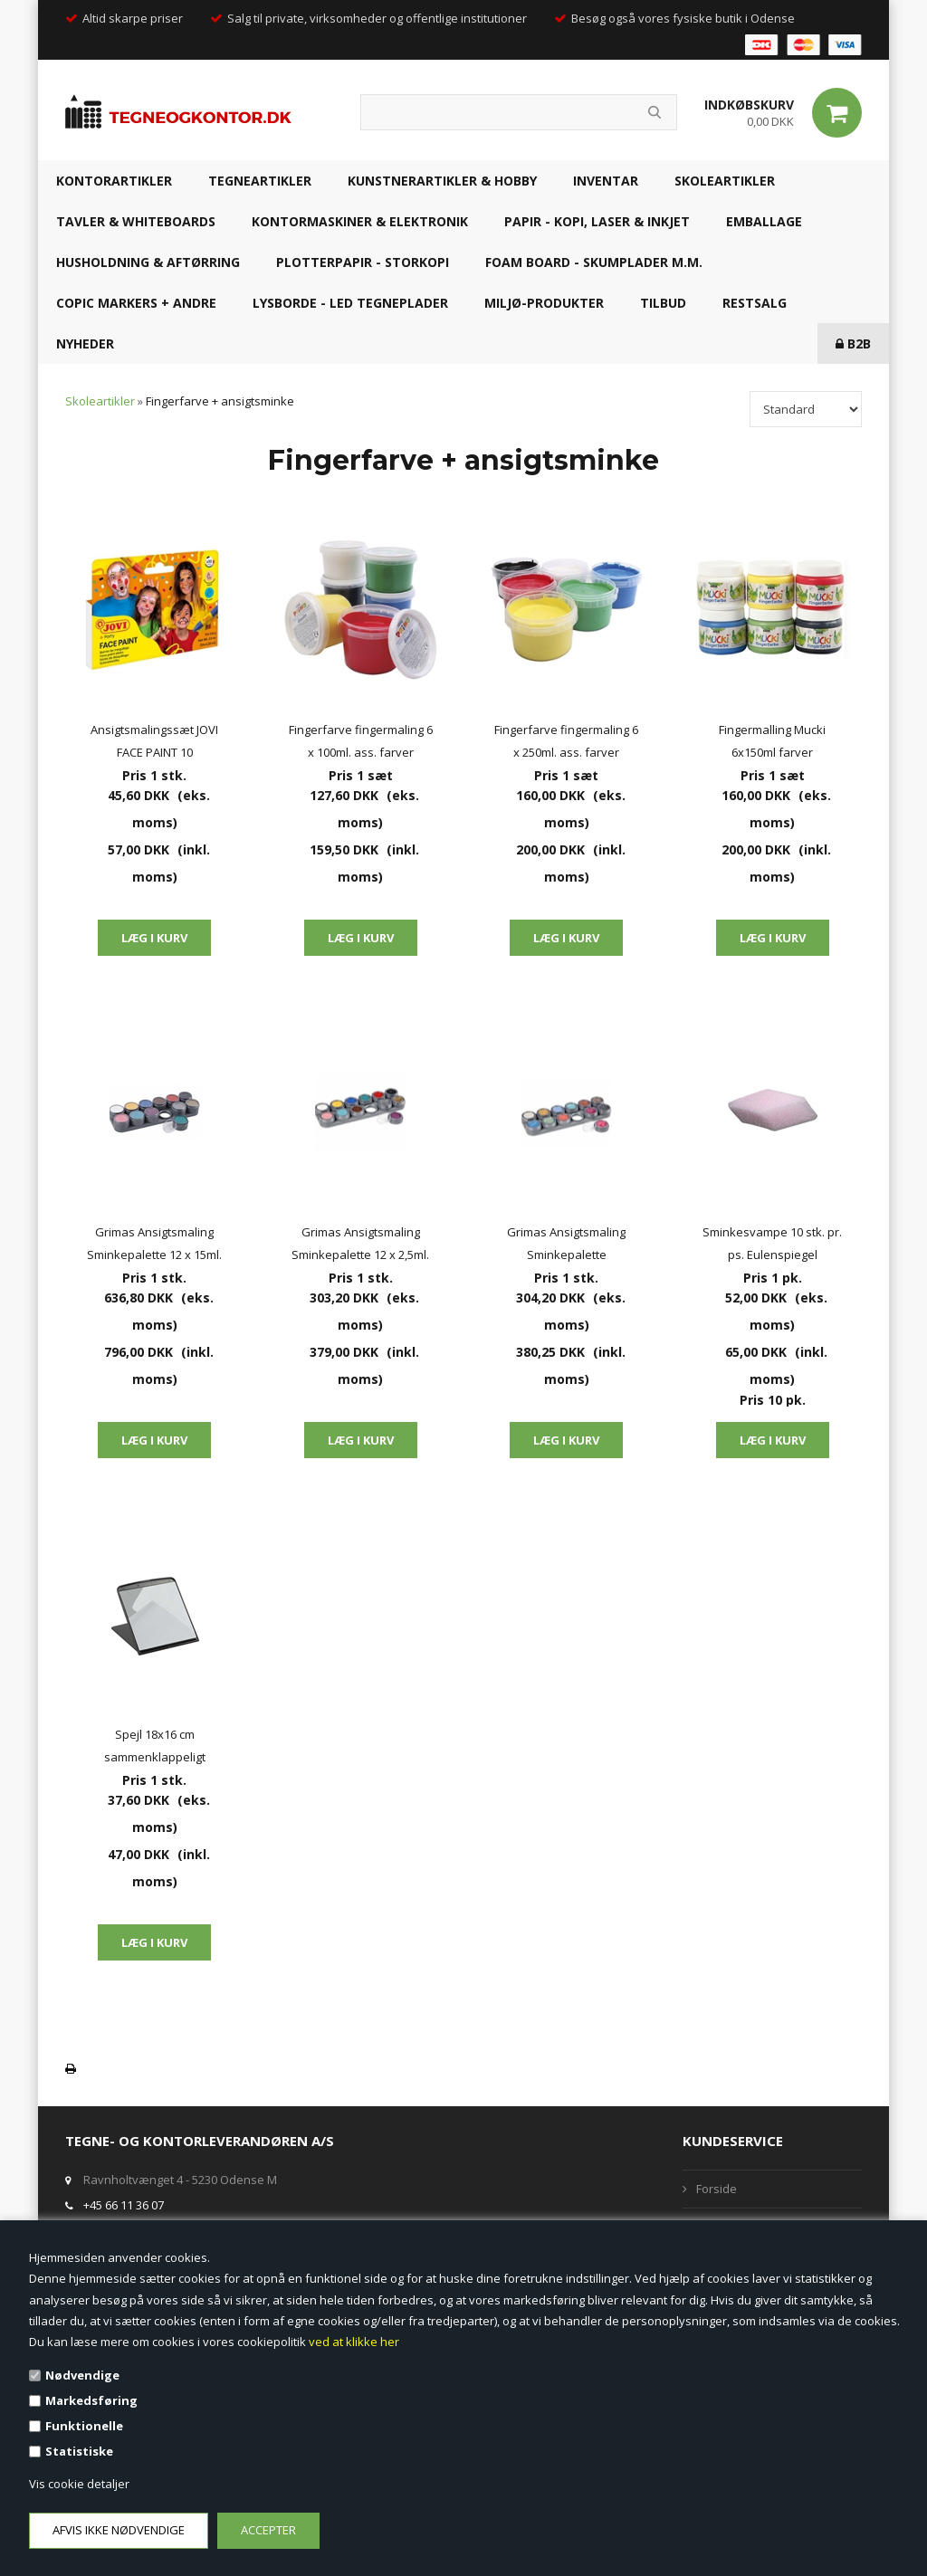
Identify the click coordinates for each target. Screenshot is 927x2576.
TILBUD (663, 302)
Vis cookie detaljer (79, 2484)
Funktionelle (84, 2426)
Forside (716, 2188)
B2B (853, 343)
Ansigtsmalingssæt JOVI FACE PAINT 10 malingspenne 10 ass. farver (154, 742)
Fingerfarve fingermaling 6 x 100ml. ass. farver (361, 740)
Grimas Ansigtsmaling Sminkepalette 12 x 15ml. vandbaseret (154, 1245)
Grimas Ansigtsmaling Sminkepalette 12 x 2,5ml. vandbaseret (360, 1245)
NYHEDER (85, 343)
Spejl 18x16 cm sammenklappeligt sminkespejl (154, 1747)
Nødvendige (82, 2375)
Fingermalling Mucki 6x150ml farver (772, 740)
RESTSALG (754, 302)
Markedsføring (91, 2400)
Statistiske (79, 2451)
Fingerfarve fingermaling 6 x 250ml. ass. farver (566, 740)
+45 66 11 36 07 (123, 2205)
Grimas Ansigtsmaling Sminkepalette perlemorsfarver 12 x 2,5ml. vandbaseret (566, 1245)
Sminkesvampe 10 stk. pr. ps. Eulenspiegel (772, 1243)
